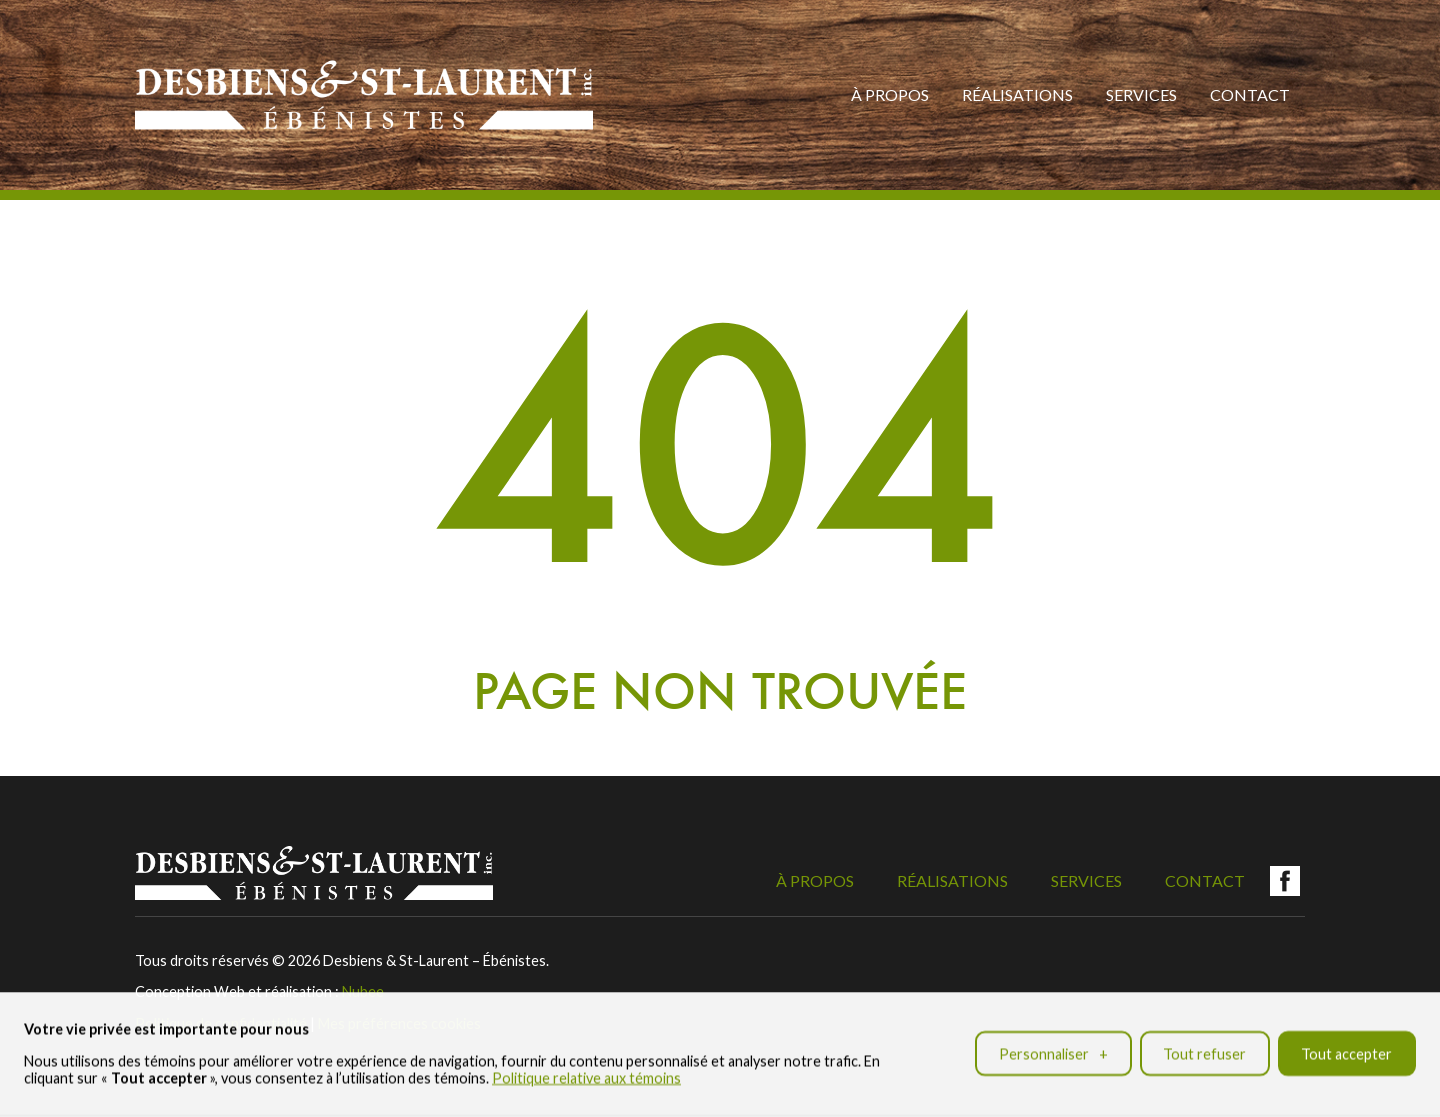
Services (1141, 94)
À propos (890, 94)
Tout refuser (1204, 1050)
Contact (1250, 94)
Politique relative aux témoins (586, 1074)
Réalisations (1017, 94)
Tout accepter (1346, 1050)
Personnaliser (1053, 1050)
